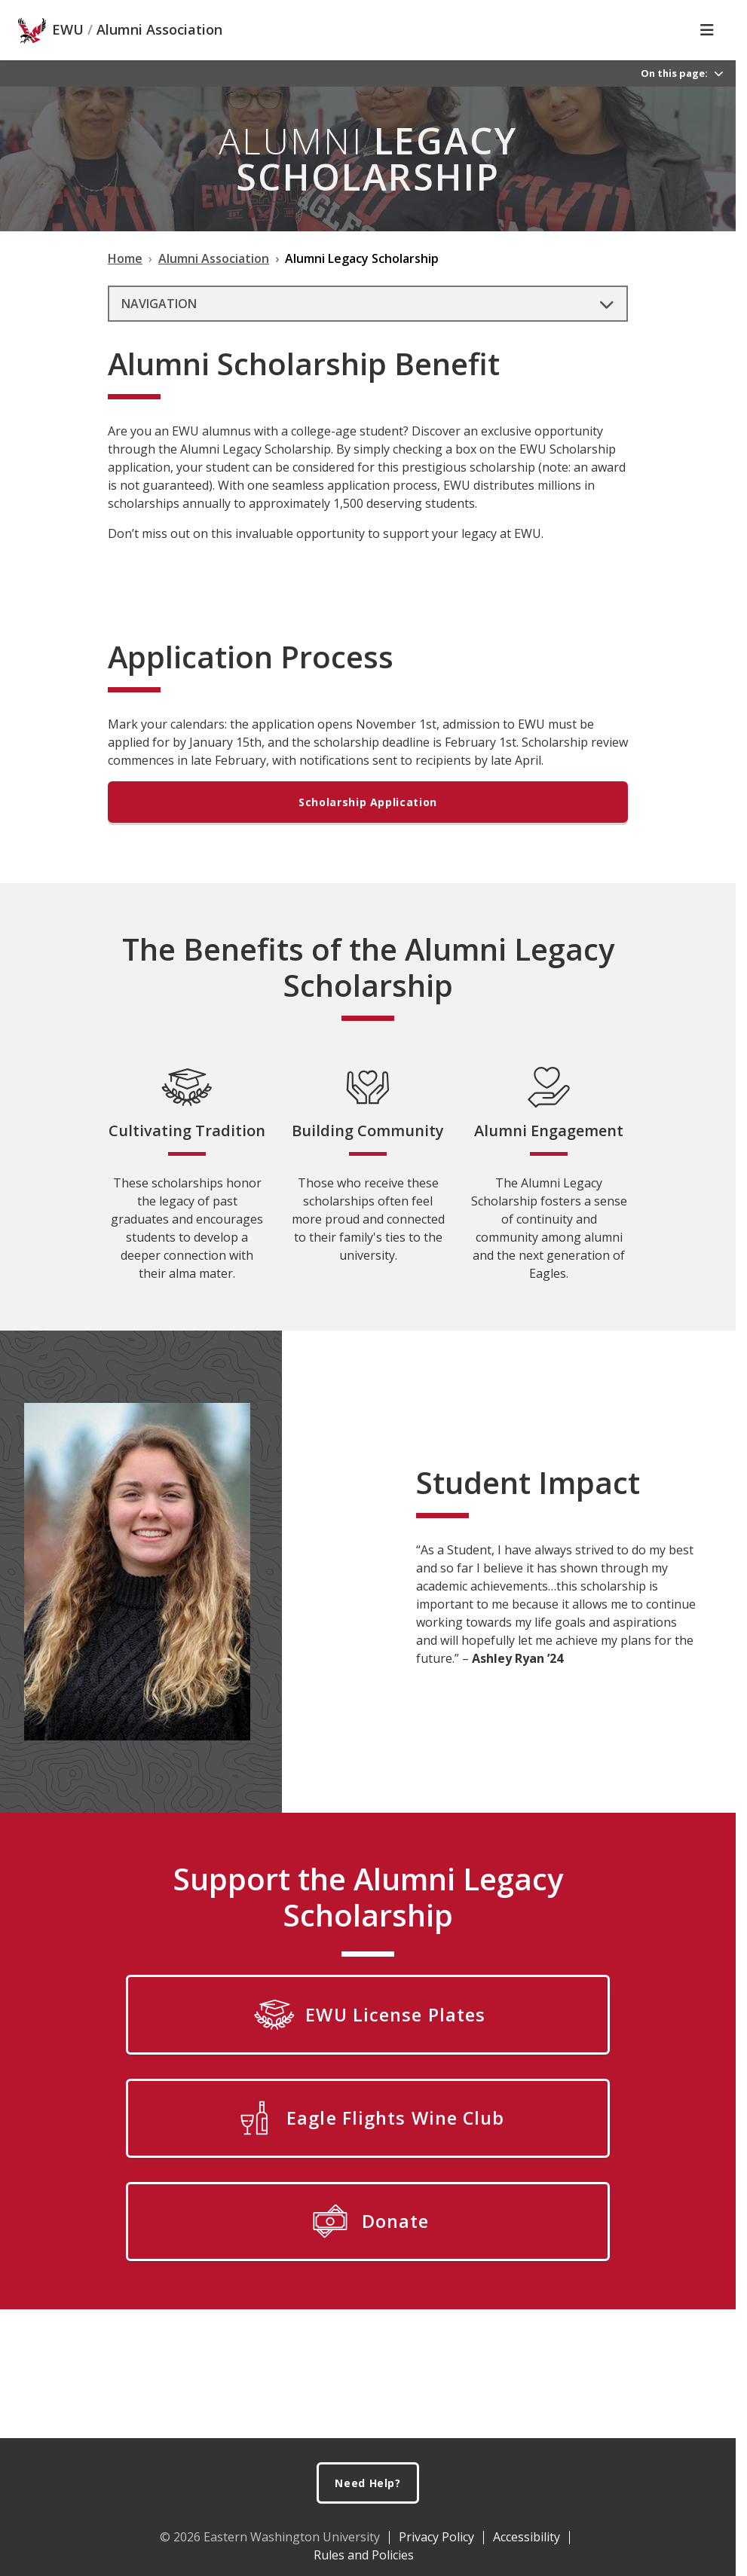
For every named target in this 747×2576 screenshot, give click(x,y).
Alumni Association (159, 30)
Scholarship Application (367, 802)
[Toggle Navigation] (707, 30)
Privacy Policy (436, 2537)
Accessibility (526, 2537)
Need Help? (368, 2483)
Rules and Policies (364, 2555)
